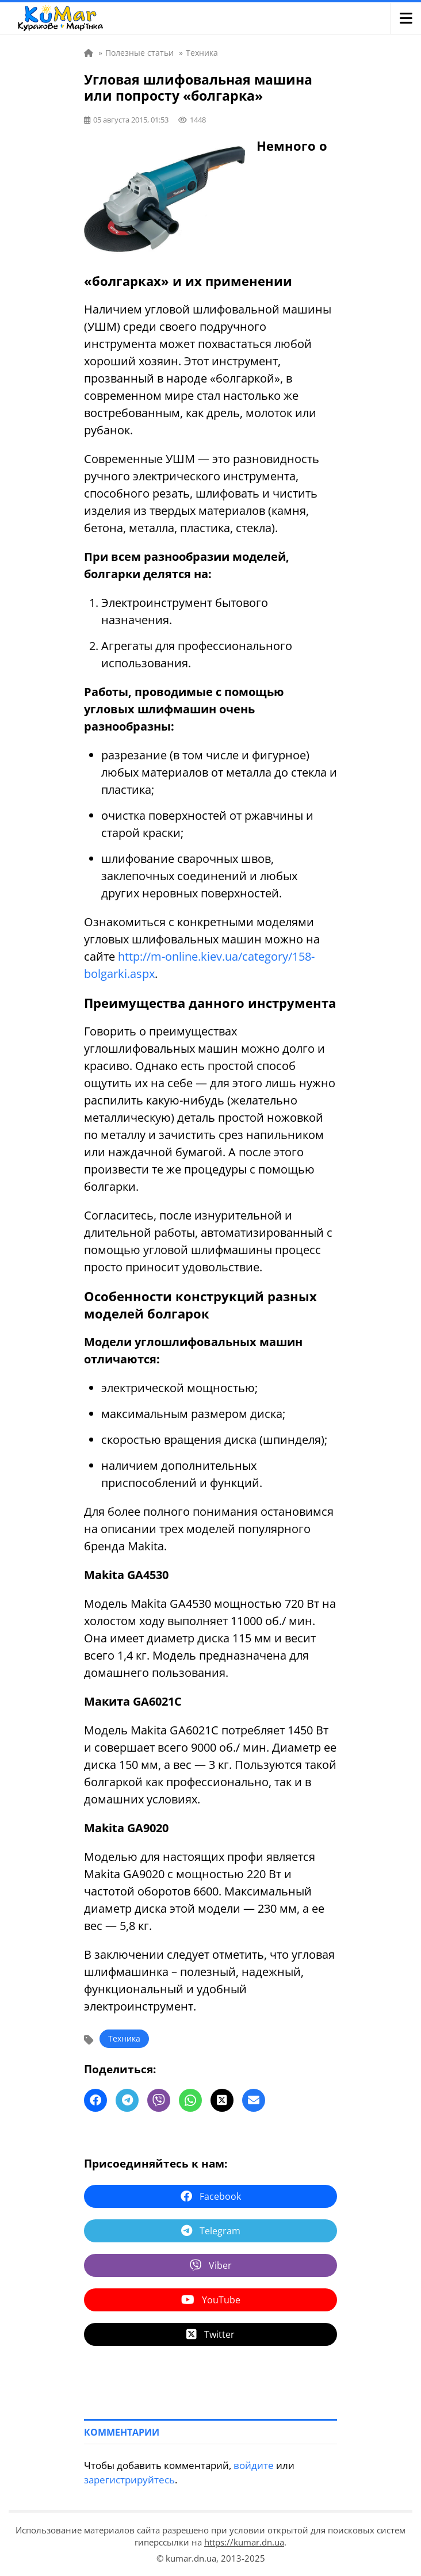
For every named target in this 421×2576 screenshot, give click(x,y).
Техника (124, 2038)
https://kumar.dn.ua (244, 2542)
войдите (254, 2465)
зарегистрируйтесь (129, 2479)
